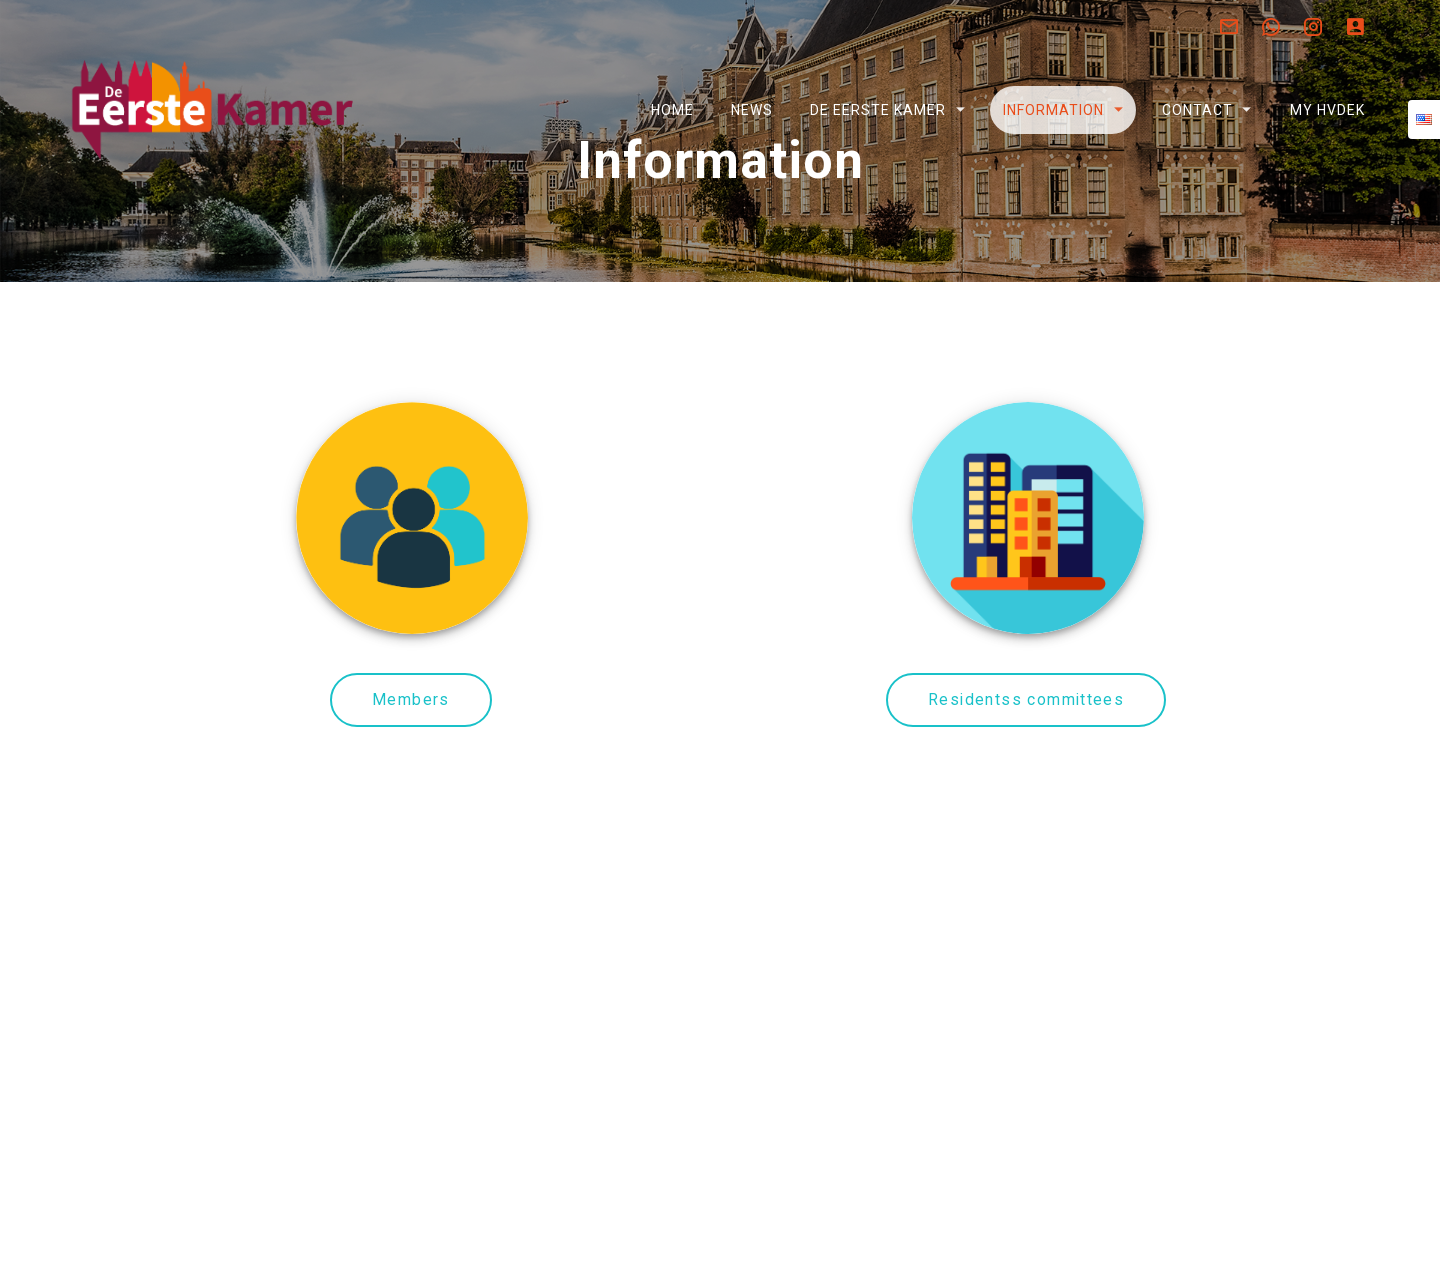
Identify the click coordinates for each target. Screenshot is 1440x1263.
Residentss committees (1026, 753)
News (752, 110)
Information (1053, 110)
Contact (1196, 110)
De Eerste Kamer (878, 110)
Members (411, 753)
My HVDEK (1326, 110)
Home (671, 110)
